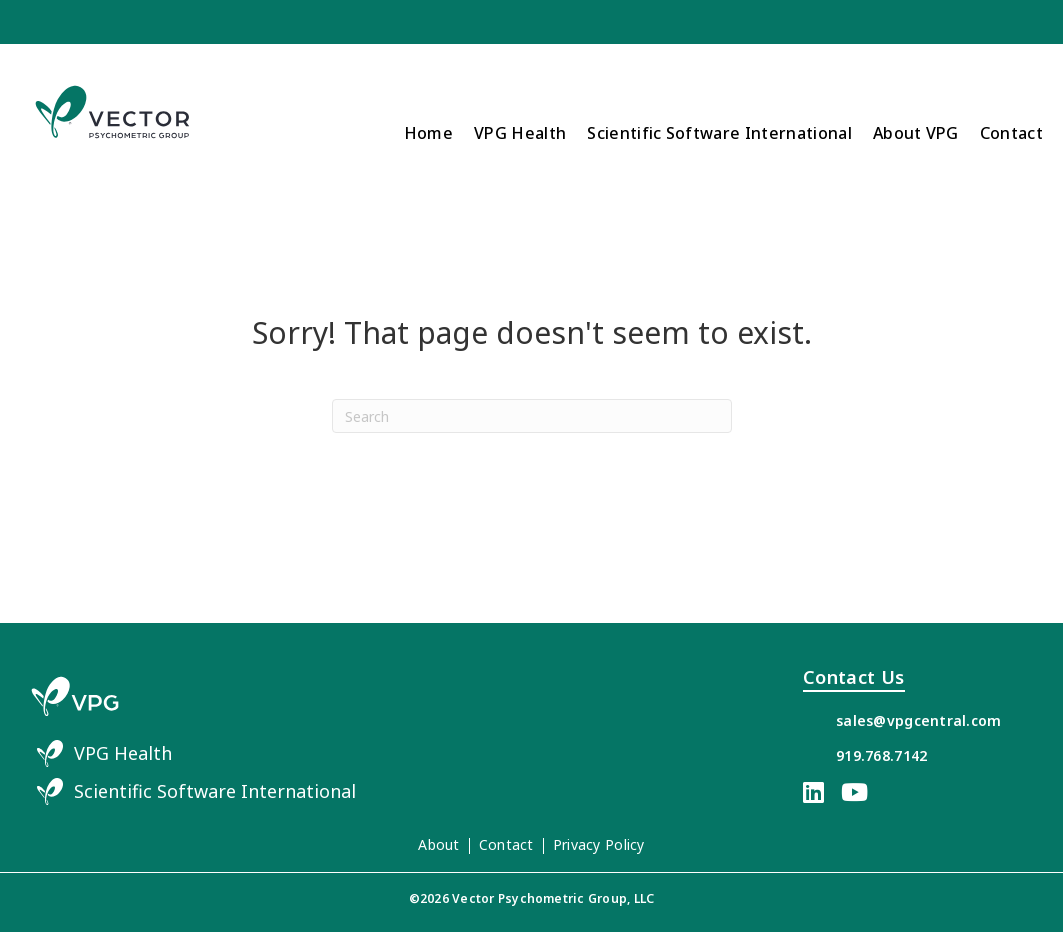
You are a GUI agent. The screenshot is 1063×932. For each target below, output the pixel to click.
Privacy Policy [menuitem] (599, 844)
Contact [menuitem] (1011, 133)
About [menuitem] (438, 844)
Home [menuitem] (428, 133)
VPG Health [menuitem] (520, 133)
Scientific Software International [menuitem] (719, 133)
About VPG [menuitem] (916, 133)
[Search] (532, 416)
